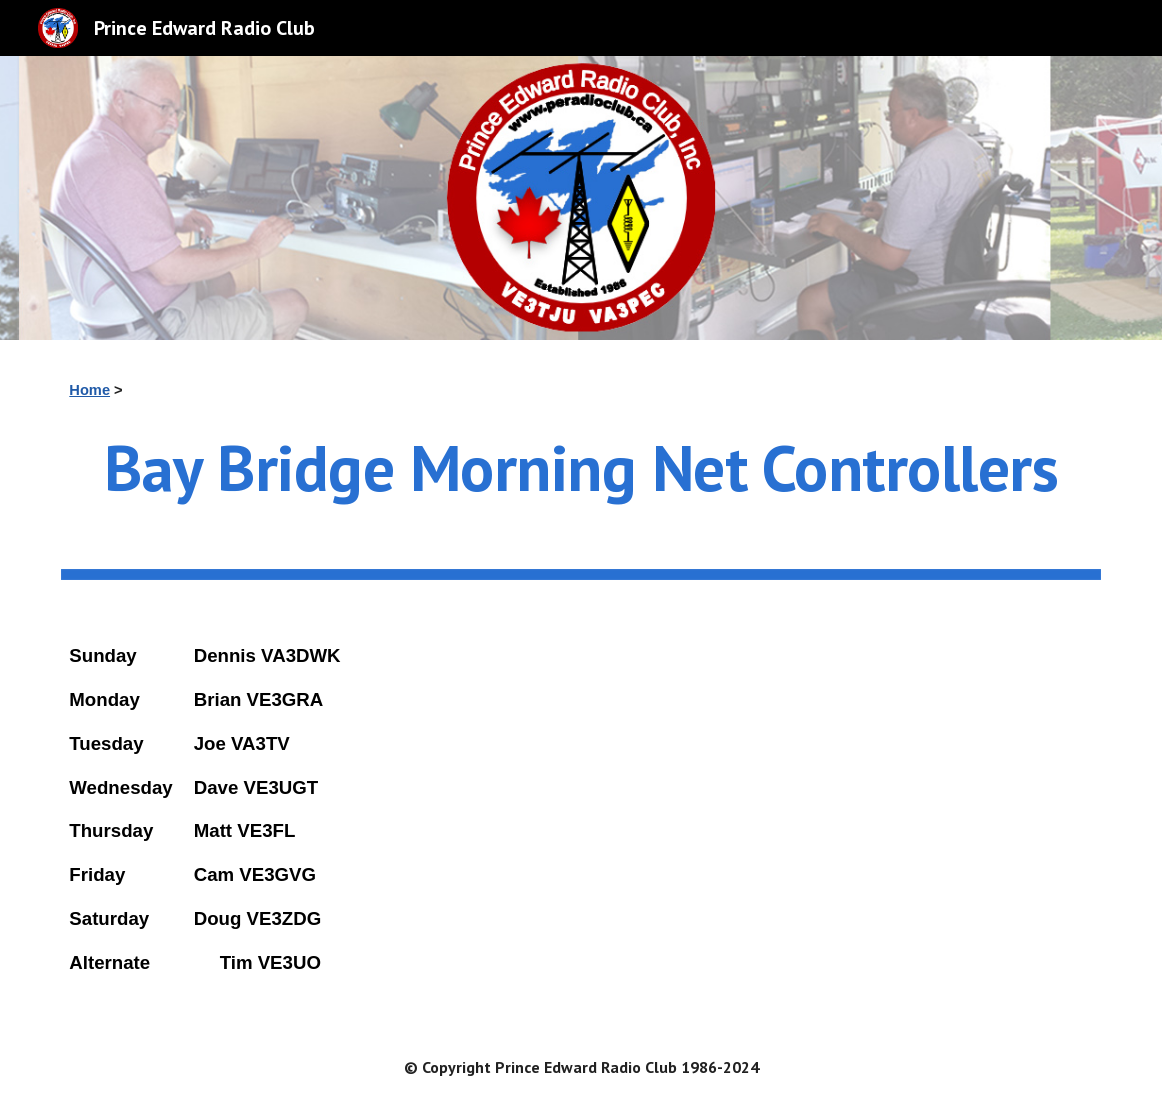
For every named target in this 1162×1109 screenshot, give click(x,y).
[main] (580, 390)
